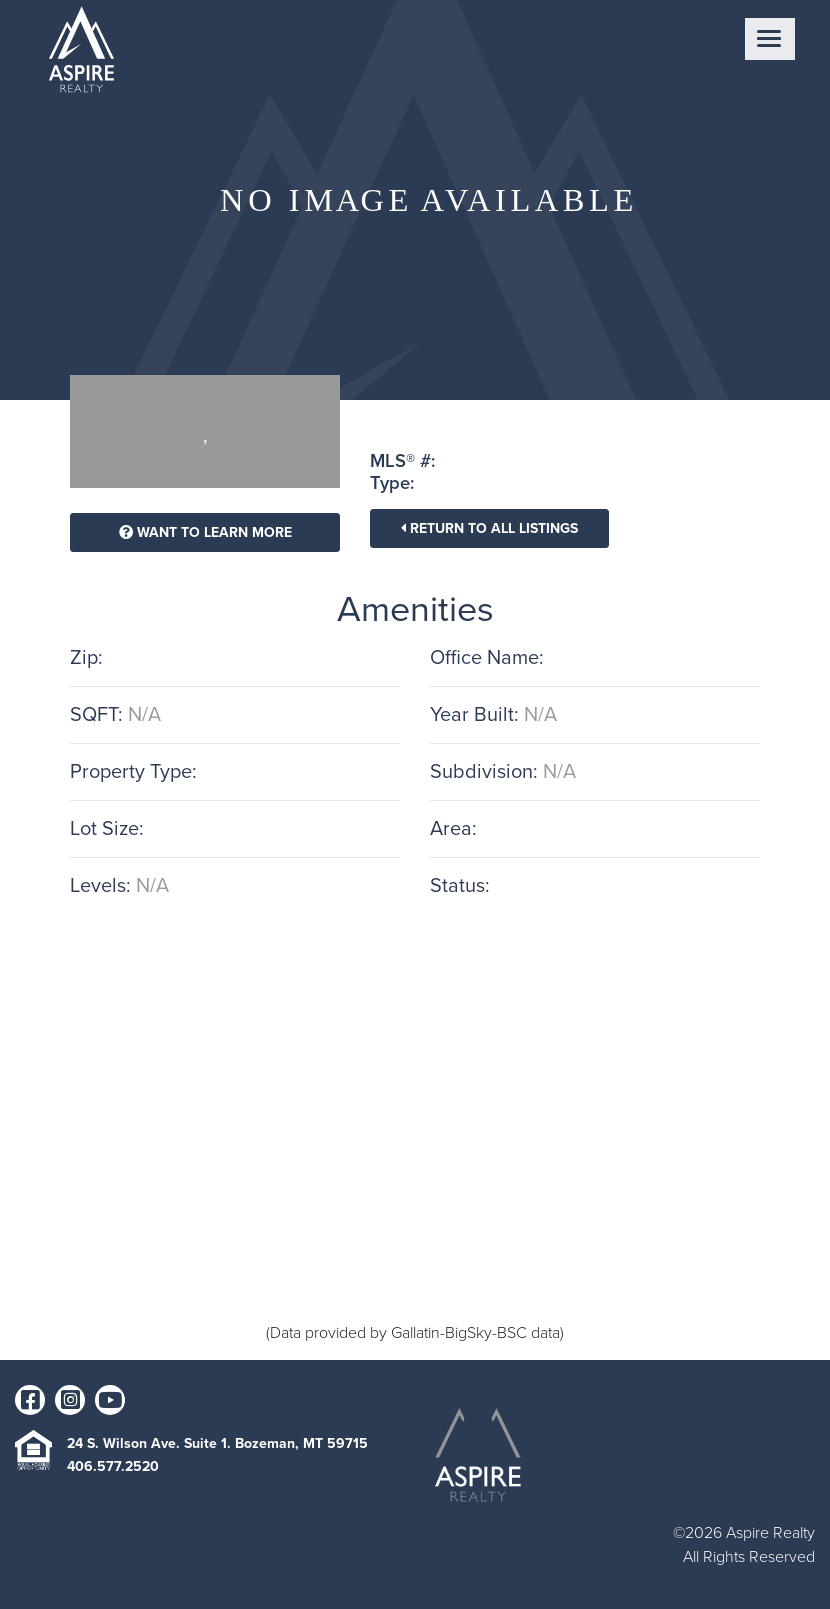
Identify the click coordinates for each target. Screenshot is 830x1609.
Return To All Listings (489, 528)
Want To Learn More (205, 532)
